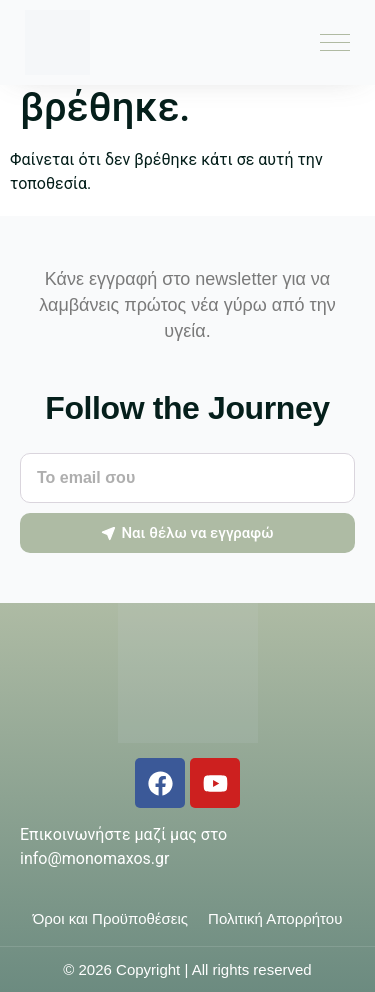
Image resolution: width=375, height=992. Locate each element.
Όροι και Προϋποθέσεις (110, 918)
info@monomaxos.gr (94, 858)
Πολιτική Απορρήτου (275, 918)
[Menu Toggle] (335, 42)
